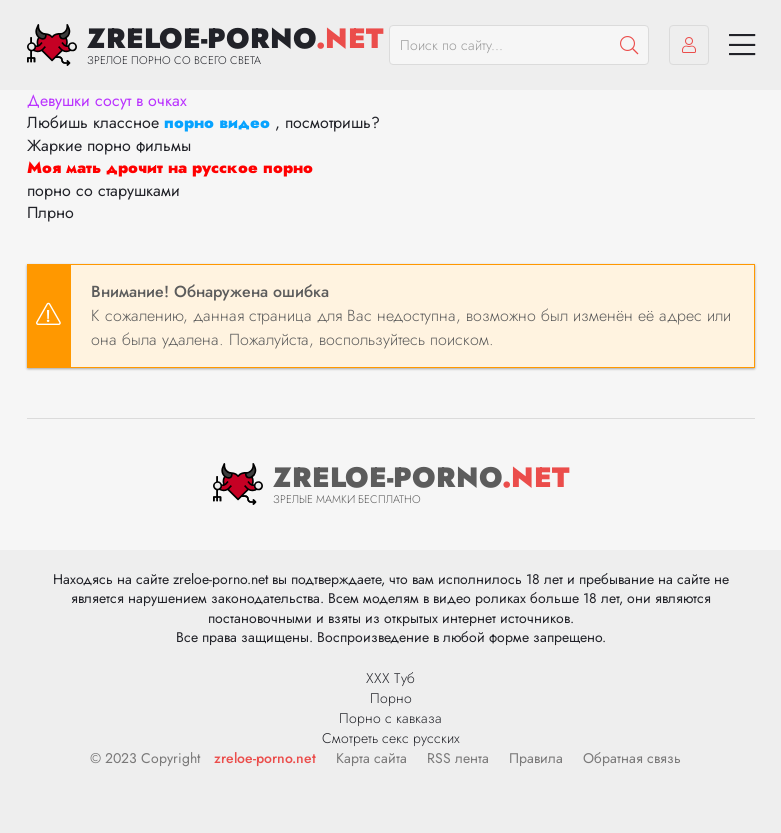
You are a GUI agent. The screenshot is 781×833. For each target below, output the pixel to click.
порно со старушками (103, 190)
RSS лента (458, 758)
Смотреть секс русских (391, 738)
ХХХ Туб (390, 678)
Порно (391, 698)
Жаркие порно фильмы (109, 145)
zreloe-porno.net (265, 758)
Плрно (50, 212)
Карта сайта (371, 758)
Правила (536, 758)
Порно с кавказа (390, 718)
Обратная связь (632, 758)
